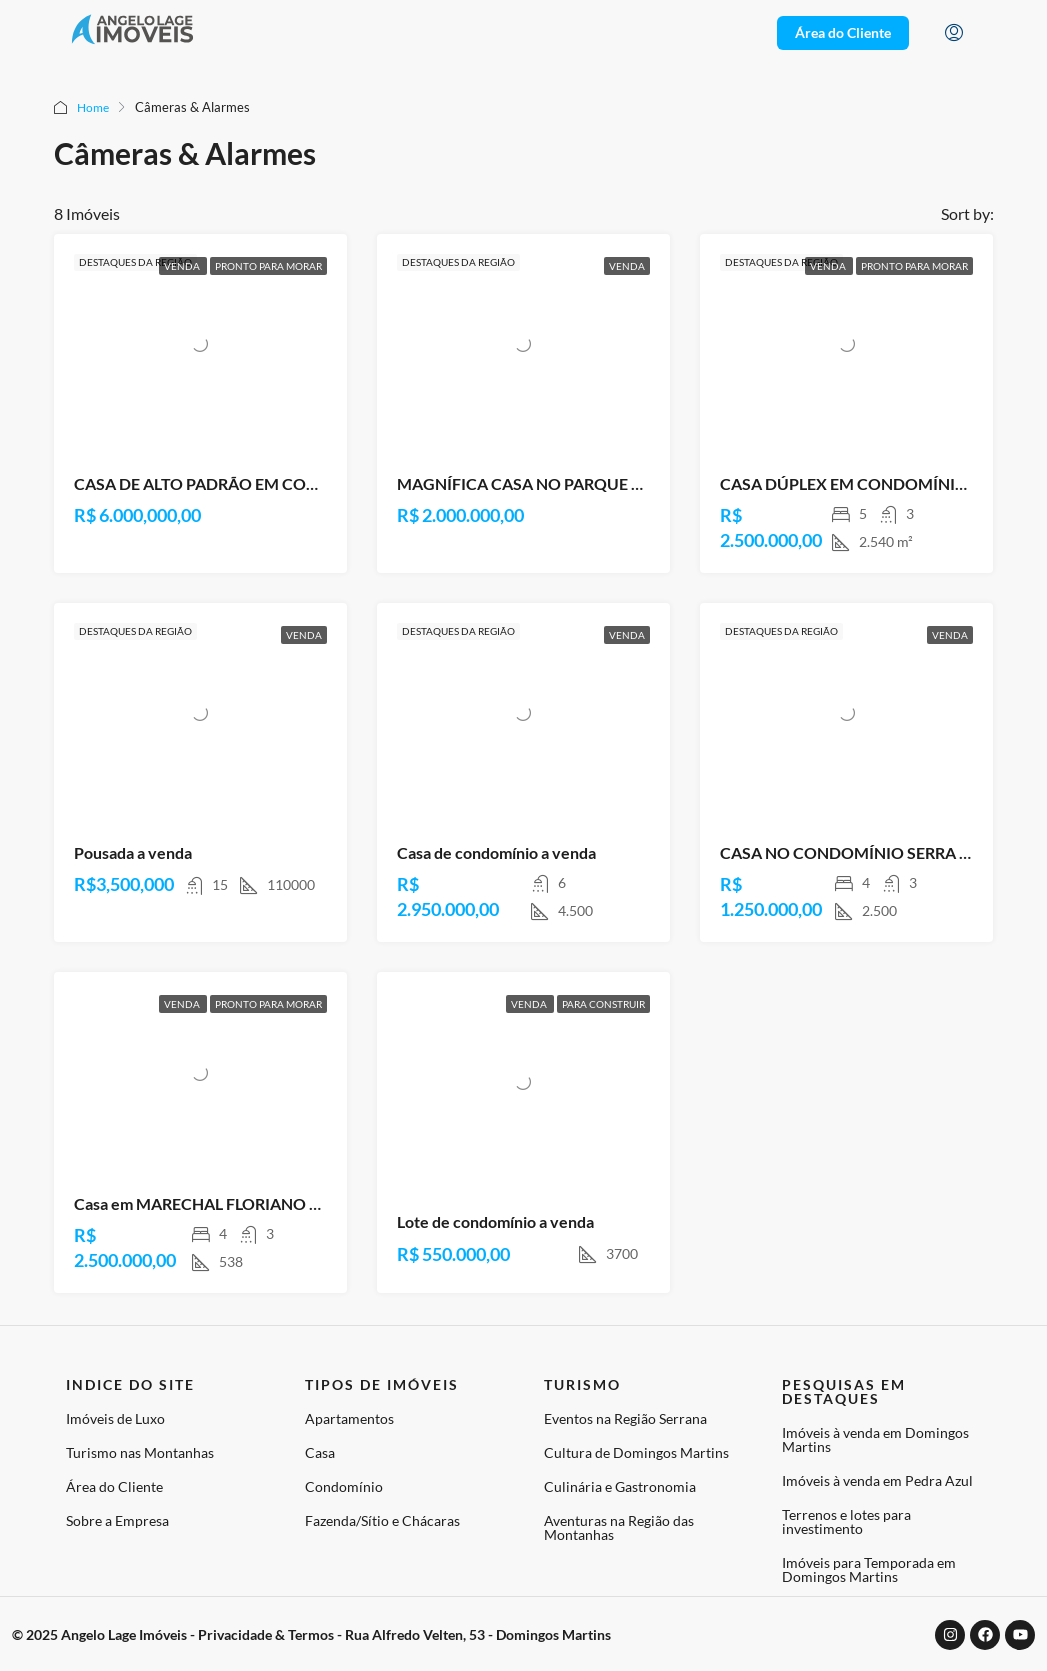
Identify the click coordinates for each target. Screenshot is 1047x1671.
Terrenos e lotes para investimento (846, 1521)
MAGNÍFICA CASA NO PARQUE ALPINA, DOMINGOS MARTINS (629, 483)
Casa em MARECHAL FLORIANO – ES (206, 1203)
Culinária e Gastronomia (620, 1486)
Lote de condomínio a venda (495, 1221)
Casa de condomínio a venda (496, 852)
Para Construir (603, 1004)
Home (94, 107)
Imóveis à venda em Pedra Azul (877, 1480)
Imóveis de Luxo (115, 1418)
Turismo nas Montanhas (140, 1452)
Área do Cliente (114, 1486)
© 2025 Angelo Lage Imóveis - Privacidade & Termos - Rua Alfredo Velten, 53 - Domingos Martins (311, 1634)
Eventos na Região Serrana (625, 1418)
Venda (183, 266)
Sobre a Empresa (117, 1520)
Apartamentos (349, 1418)
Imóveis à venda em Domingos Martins (875, 1439)
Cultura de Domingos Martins (636, 1452)
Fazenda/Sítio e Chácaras (382, 1520)
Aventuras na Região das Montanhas (619, 1527)
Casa (320, 1452)
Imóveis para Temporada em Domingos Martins (869, 1569)
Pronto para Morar (268, 266)
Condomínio (344, 1486)
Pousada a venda (133, 852)
